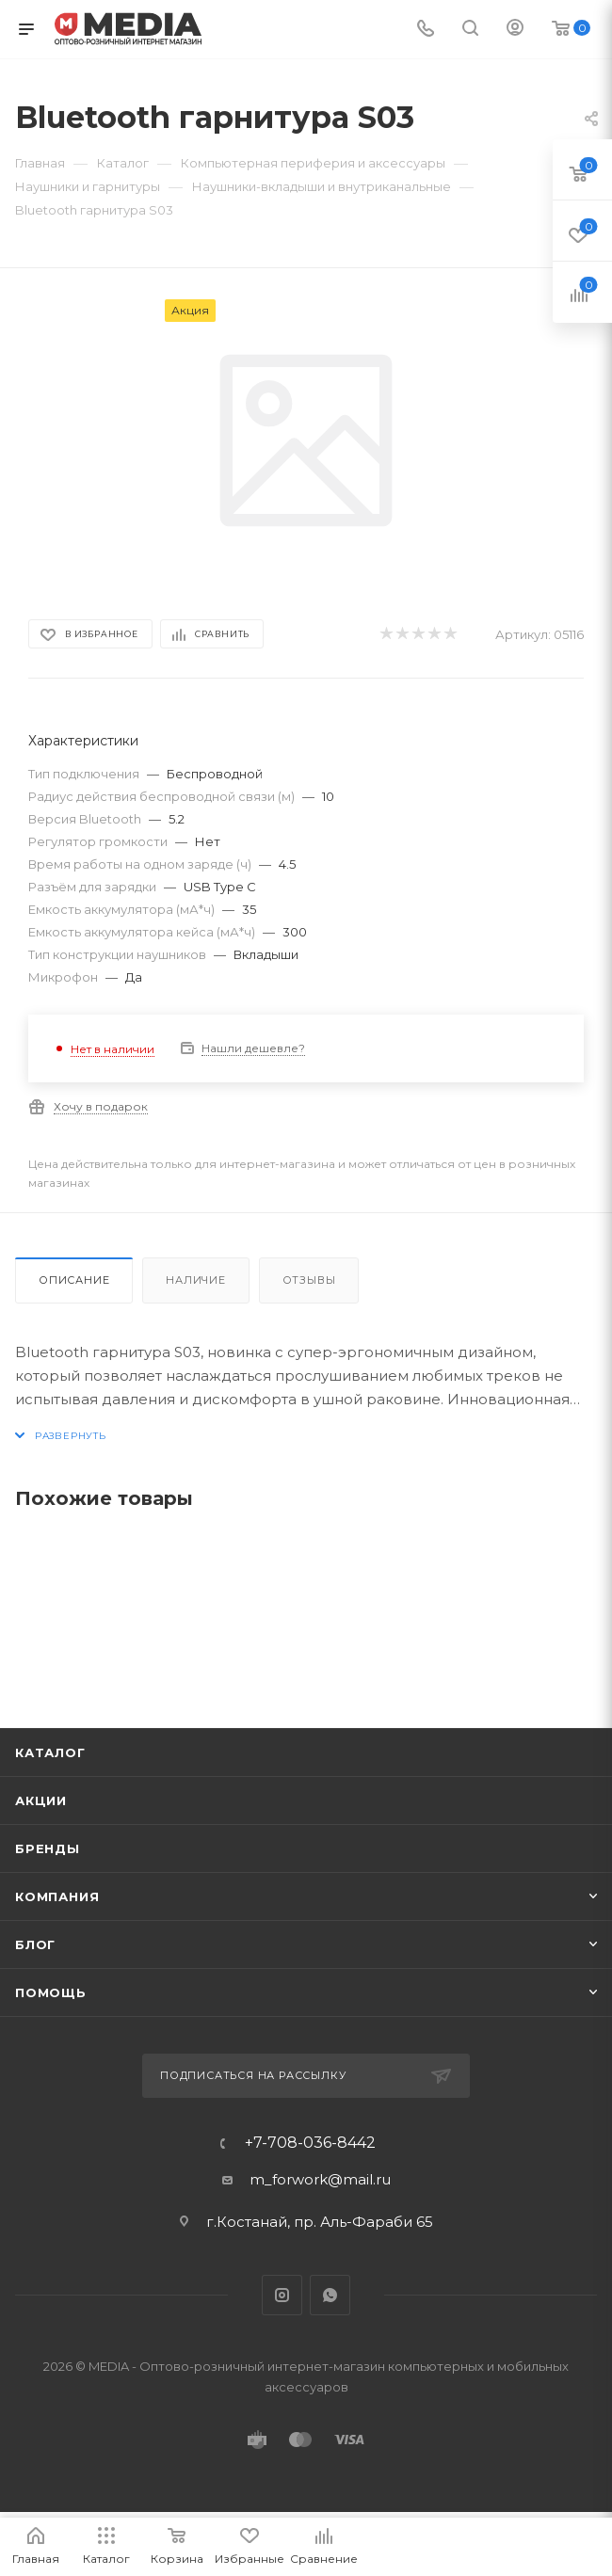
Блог (35, 1944)
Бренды (47, 1848)
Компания (57, 1896)
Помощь (51, 1992)
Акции (41, 1800)
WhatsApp (330, 2295)
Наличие (196, 1280)
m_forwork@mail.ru (320, 2179)
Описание (74, 1280)
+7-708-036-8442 (310, 2143)
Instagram (282, 2295)
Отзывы (309, 1280)
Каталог (50, 1752)
